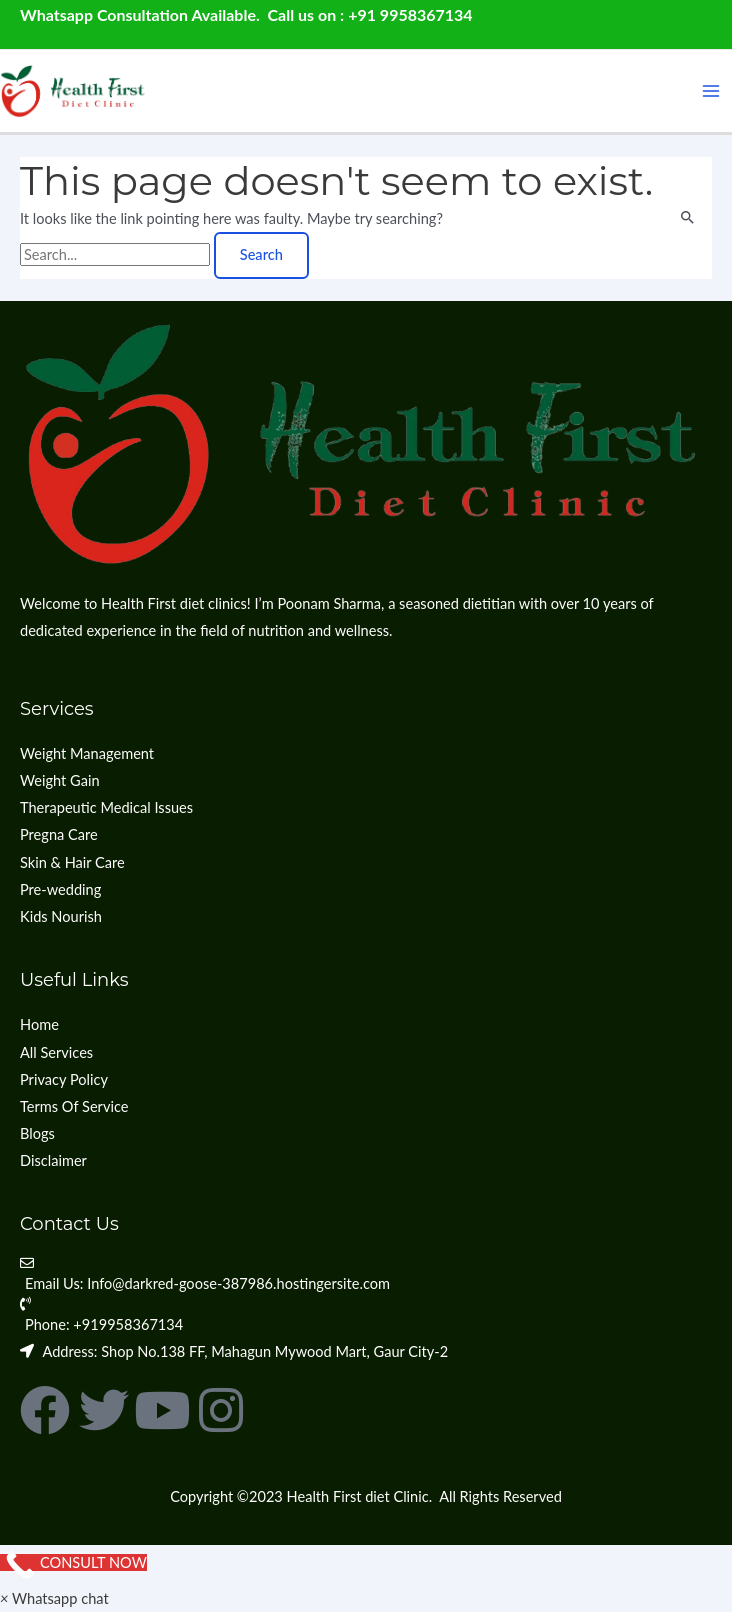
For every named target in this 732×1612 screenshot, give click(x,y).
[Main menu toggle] (711, 91)
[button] (54, 1598)
